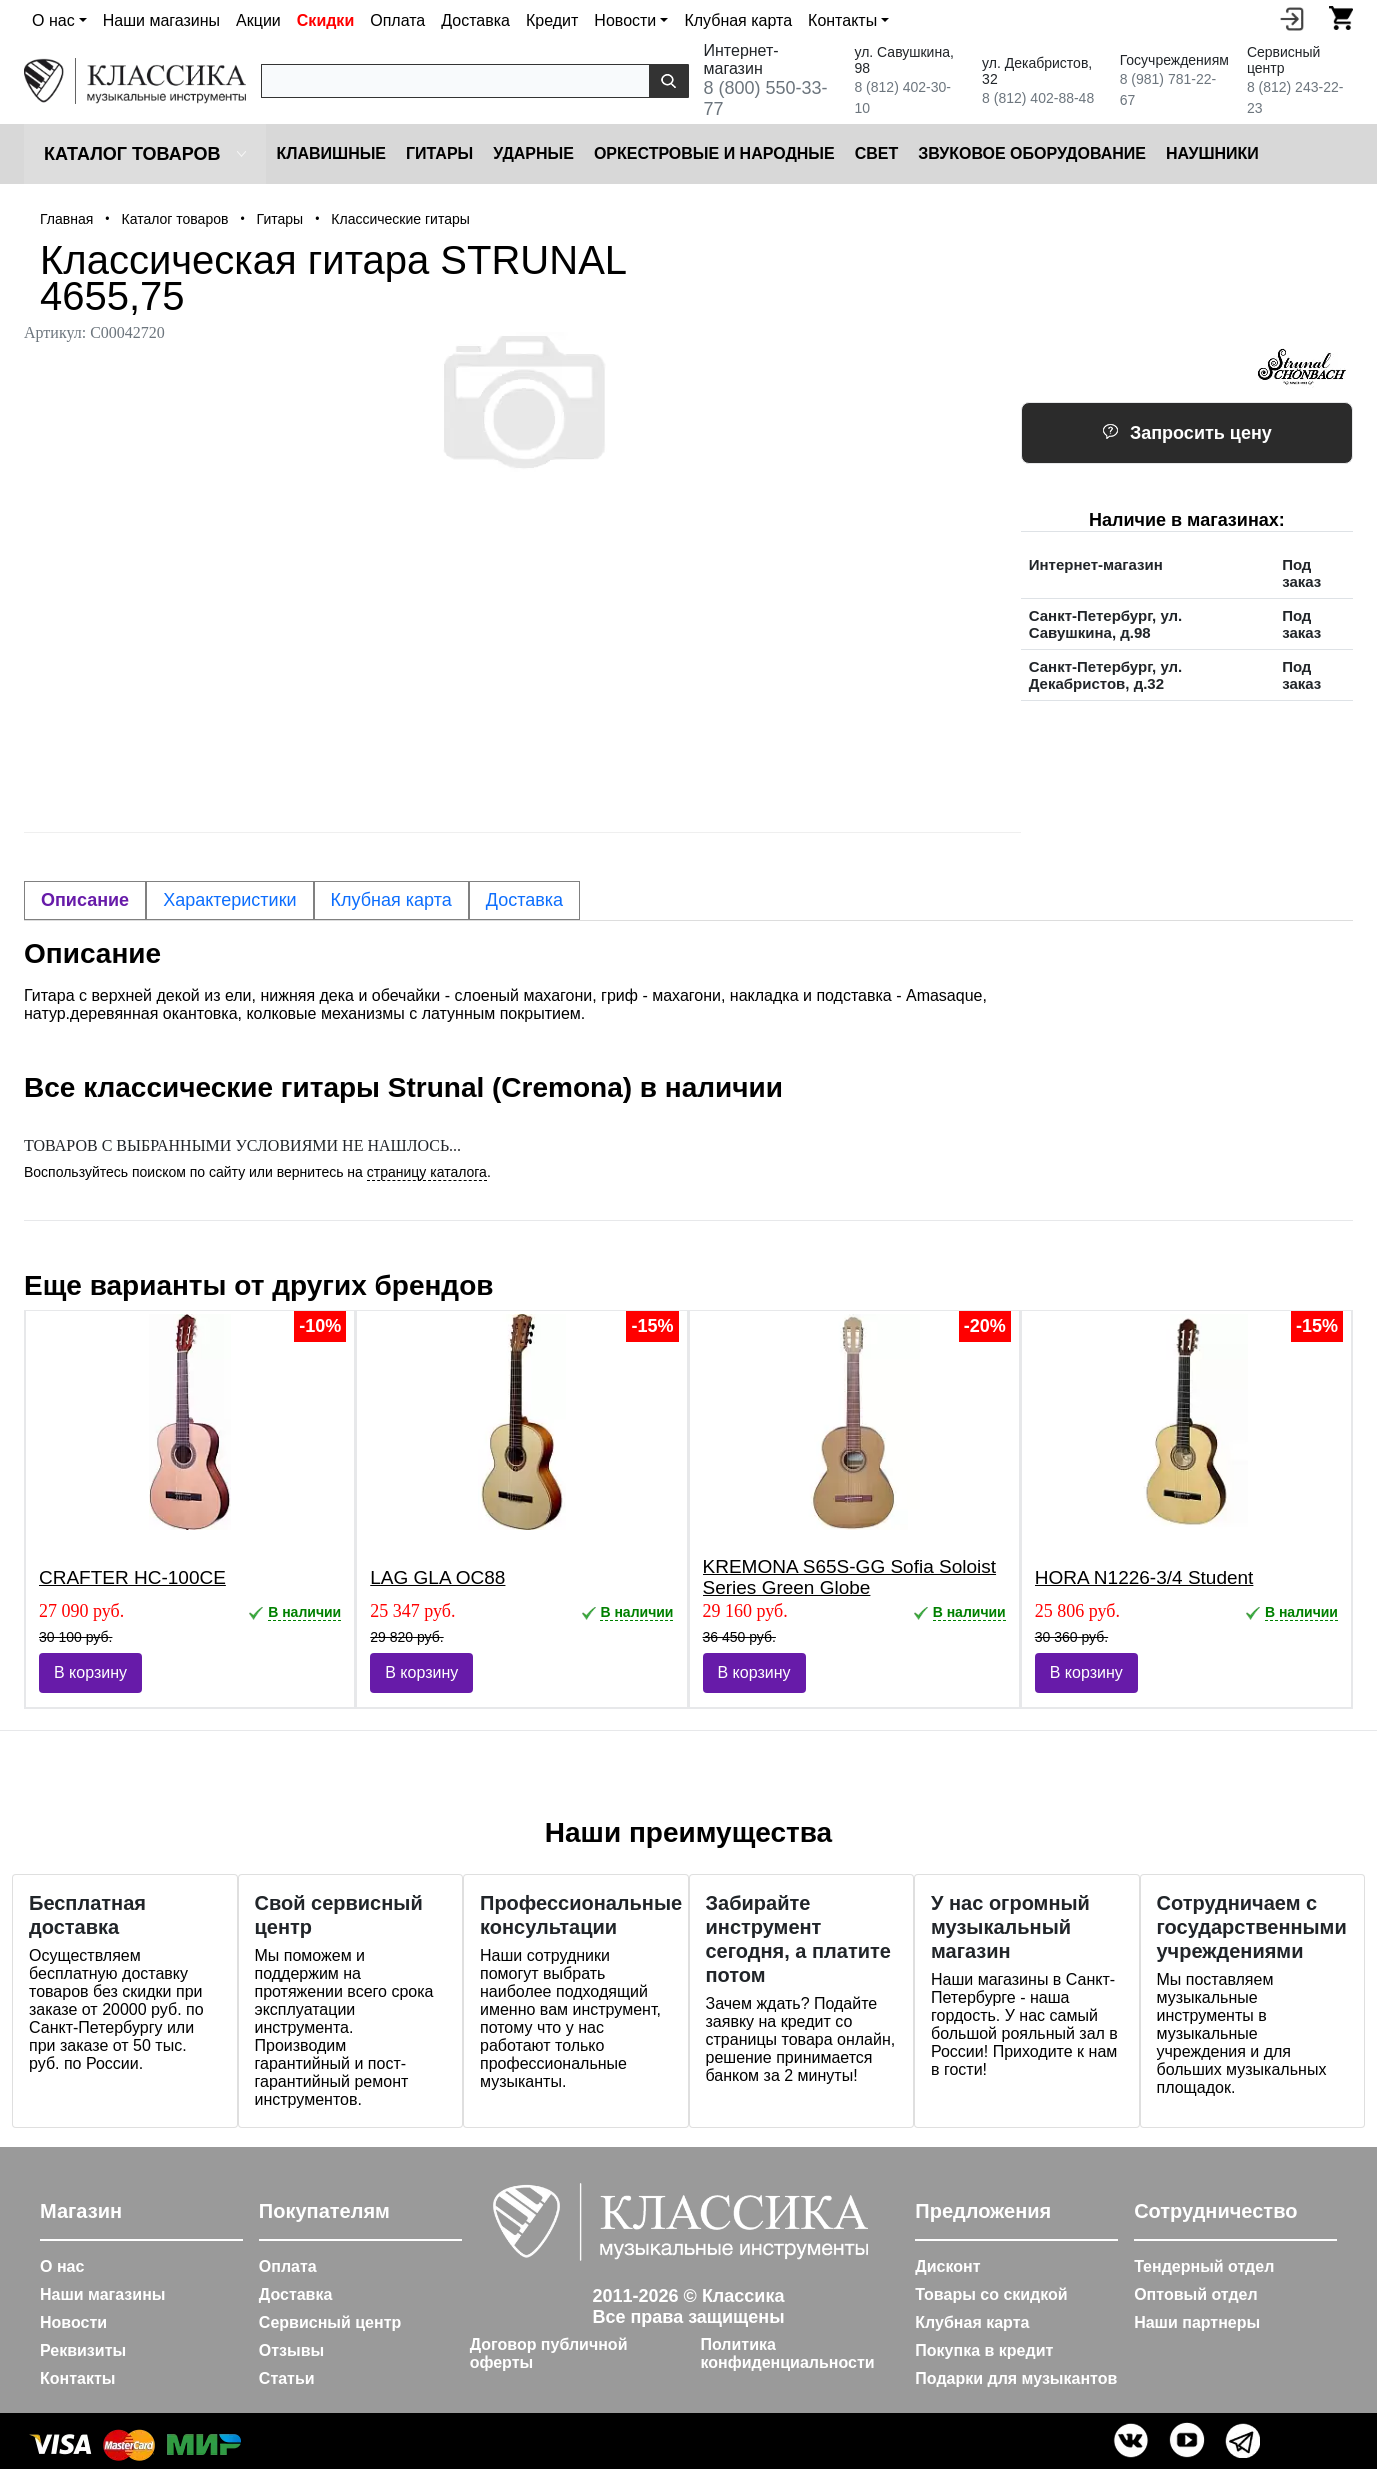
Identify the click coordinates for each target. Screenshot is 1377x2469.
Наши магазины (161, 20)
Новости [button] (625, 20)
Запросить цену (1187, 433)
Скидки (325, 20)
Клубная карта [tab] (391, 900)
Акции (258, 20)
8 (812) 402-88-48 (1038, 98)
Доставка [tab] (524, 900)
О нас (62, 2266)
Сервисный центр (330, 2322)
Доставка (475, 20)
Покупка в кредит (984, 2350)
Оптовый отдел (1196, 2294)
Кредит (552, 20)
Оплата (397, 20)
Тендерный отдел (1204, 2266)
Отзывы (291, 2350)
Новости (73, 2322)
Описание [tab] (85, 900)
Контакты (77, 2378)
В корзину (90, 1672)
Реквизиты (83, 2350)
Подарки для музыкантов (1016, 2378)
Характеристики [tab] (229, 900)
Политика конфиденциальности (787, 2353)
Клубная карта (738, 20)
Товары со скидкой (991, 2294)
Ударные (533, 153)
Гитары (439, 153)
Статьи (287, 2378)
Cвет (877, 153)
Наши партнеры (1197, 2322)
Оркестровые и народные (714, 153)
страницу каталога (427, 1172)
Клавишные (331, 153)
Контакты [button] (842, 20)
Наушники (1212, 153)
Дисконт (947, 2266)
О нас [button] (53, 20)
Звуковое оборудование (1032, 153)
